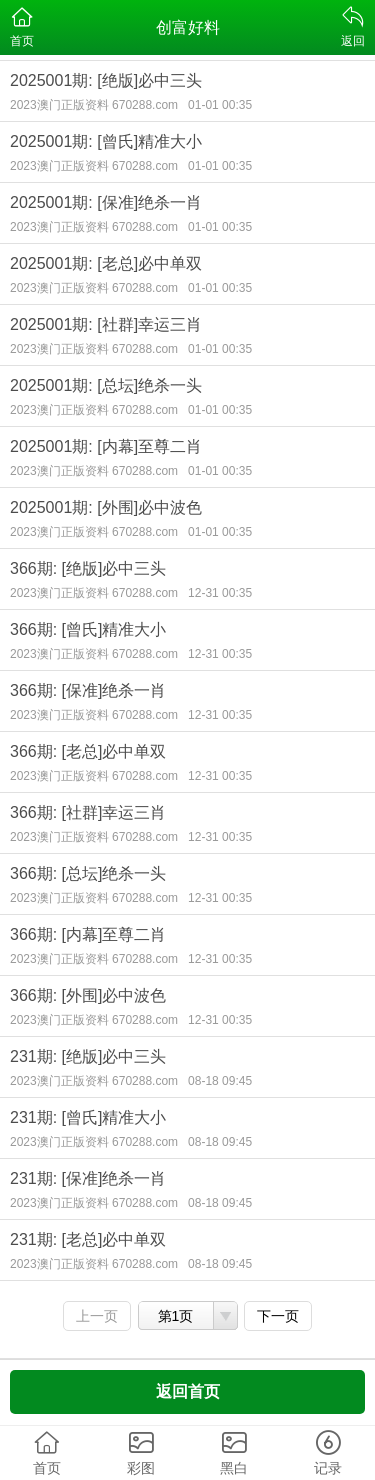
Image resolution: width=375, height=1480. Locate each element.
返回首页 (188, 1391)
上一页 (97, 1316)
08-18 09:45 (220, 1081)
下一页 (278, 1316)
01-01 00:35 (220, 105)
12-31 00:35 (220, 593)
